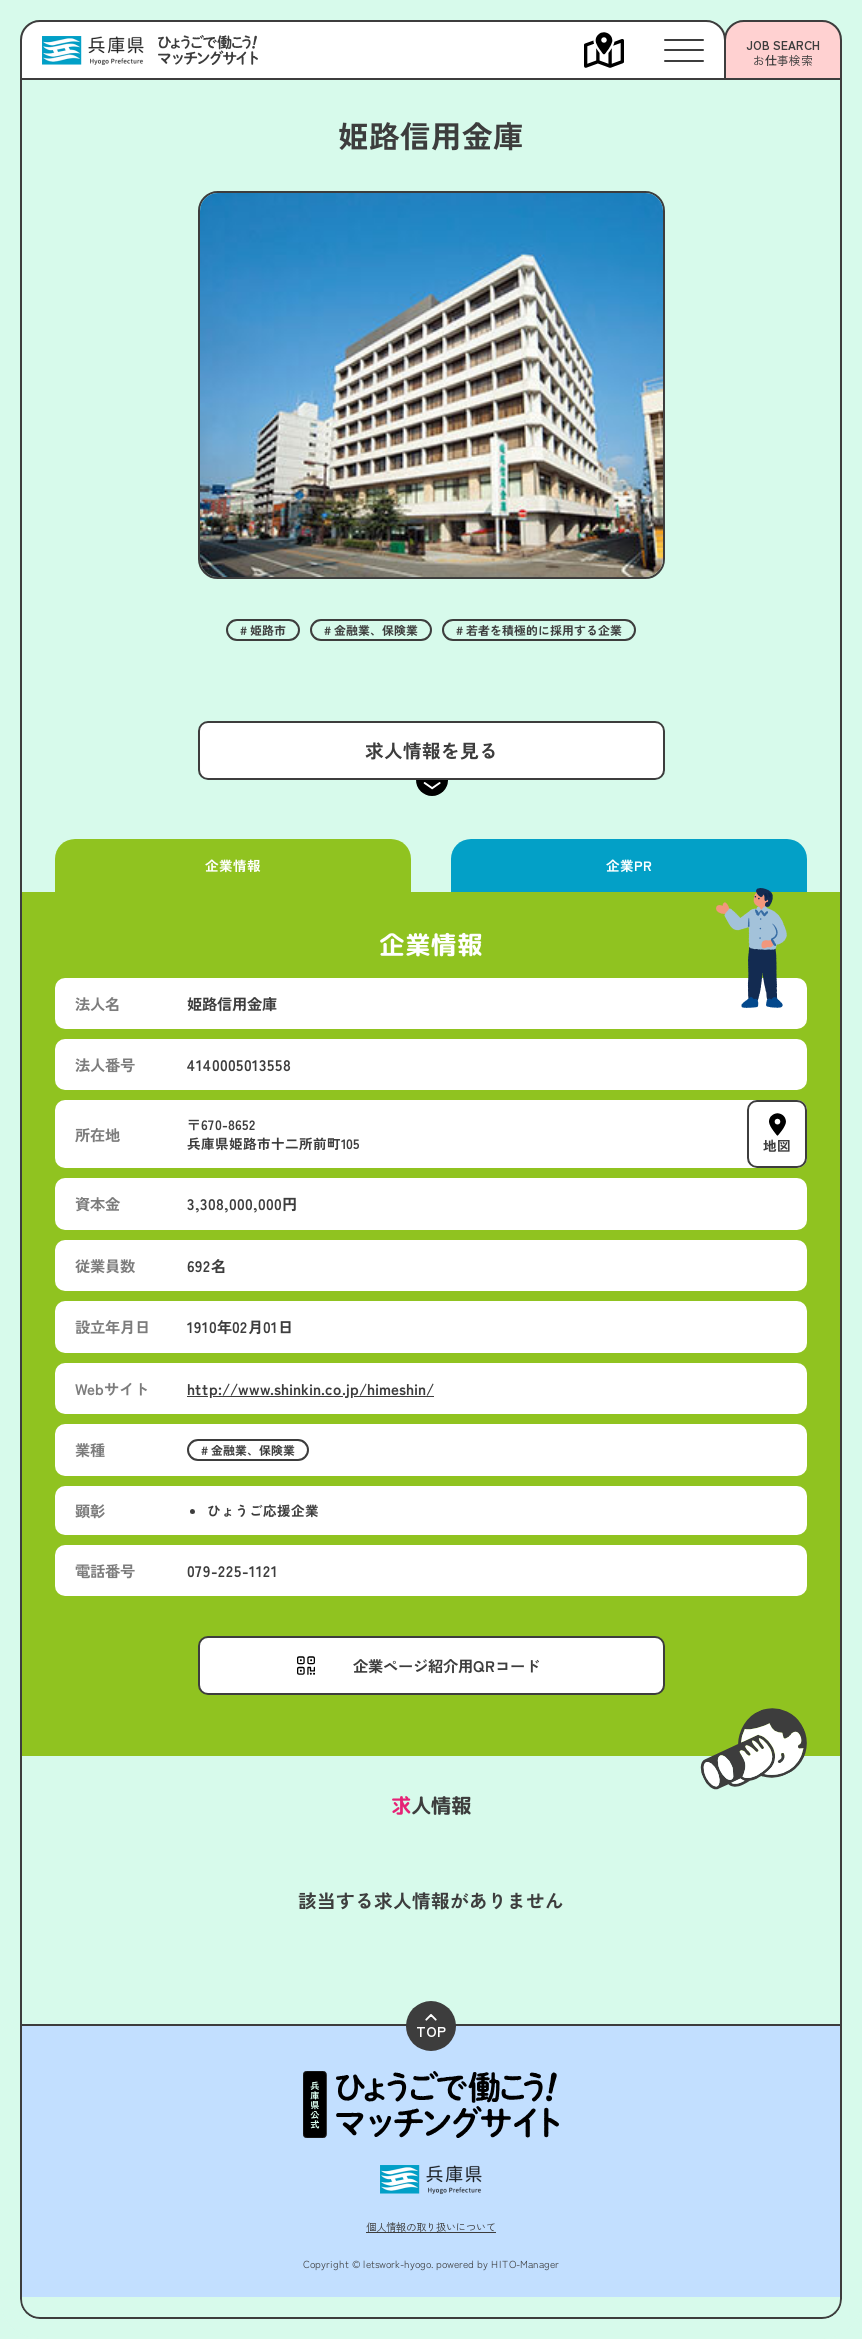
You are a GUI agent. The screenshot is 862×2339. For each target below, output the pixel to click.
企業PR (629, 865)
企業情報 (233, 865)
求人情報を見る (430, 749)
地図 (777, 1145)
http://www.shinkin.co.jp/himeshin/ (310, 1388)
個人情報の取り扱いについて (431, 2226)
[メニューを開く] (624, 50)
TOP (431, 2027)
